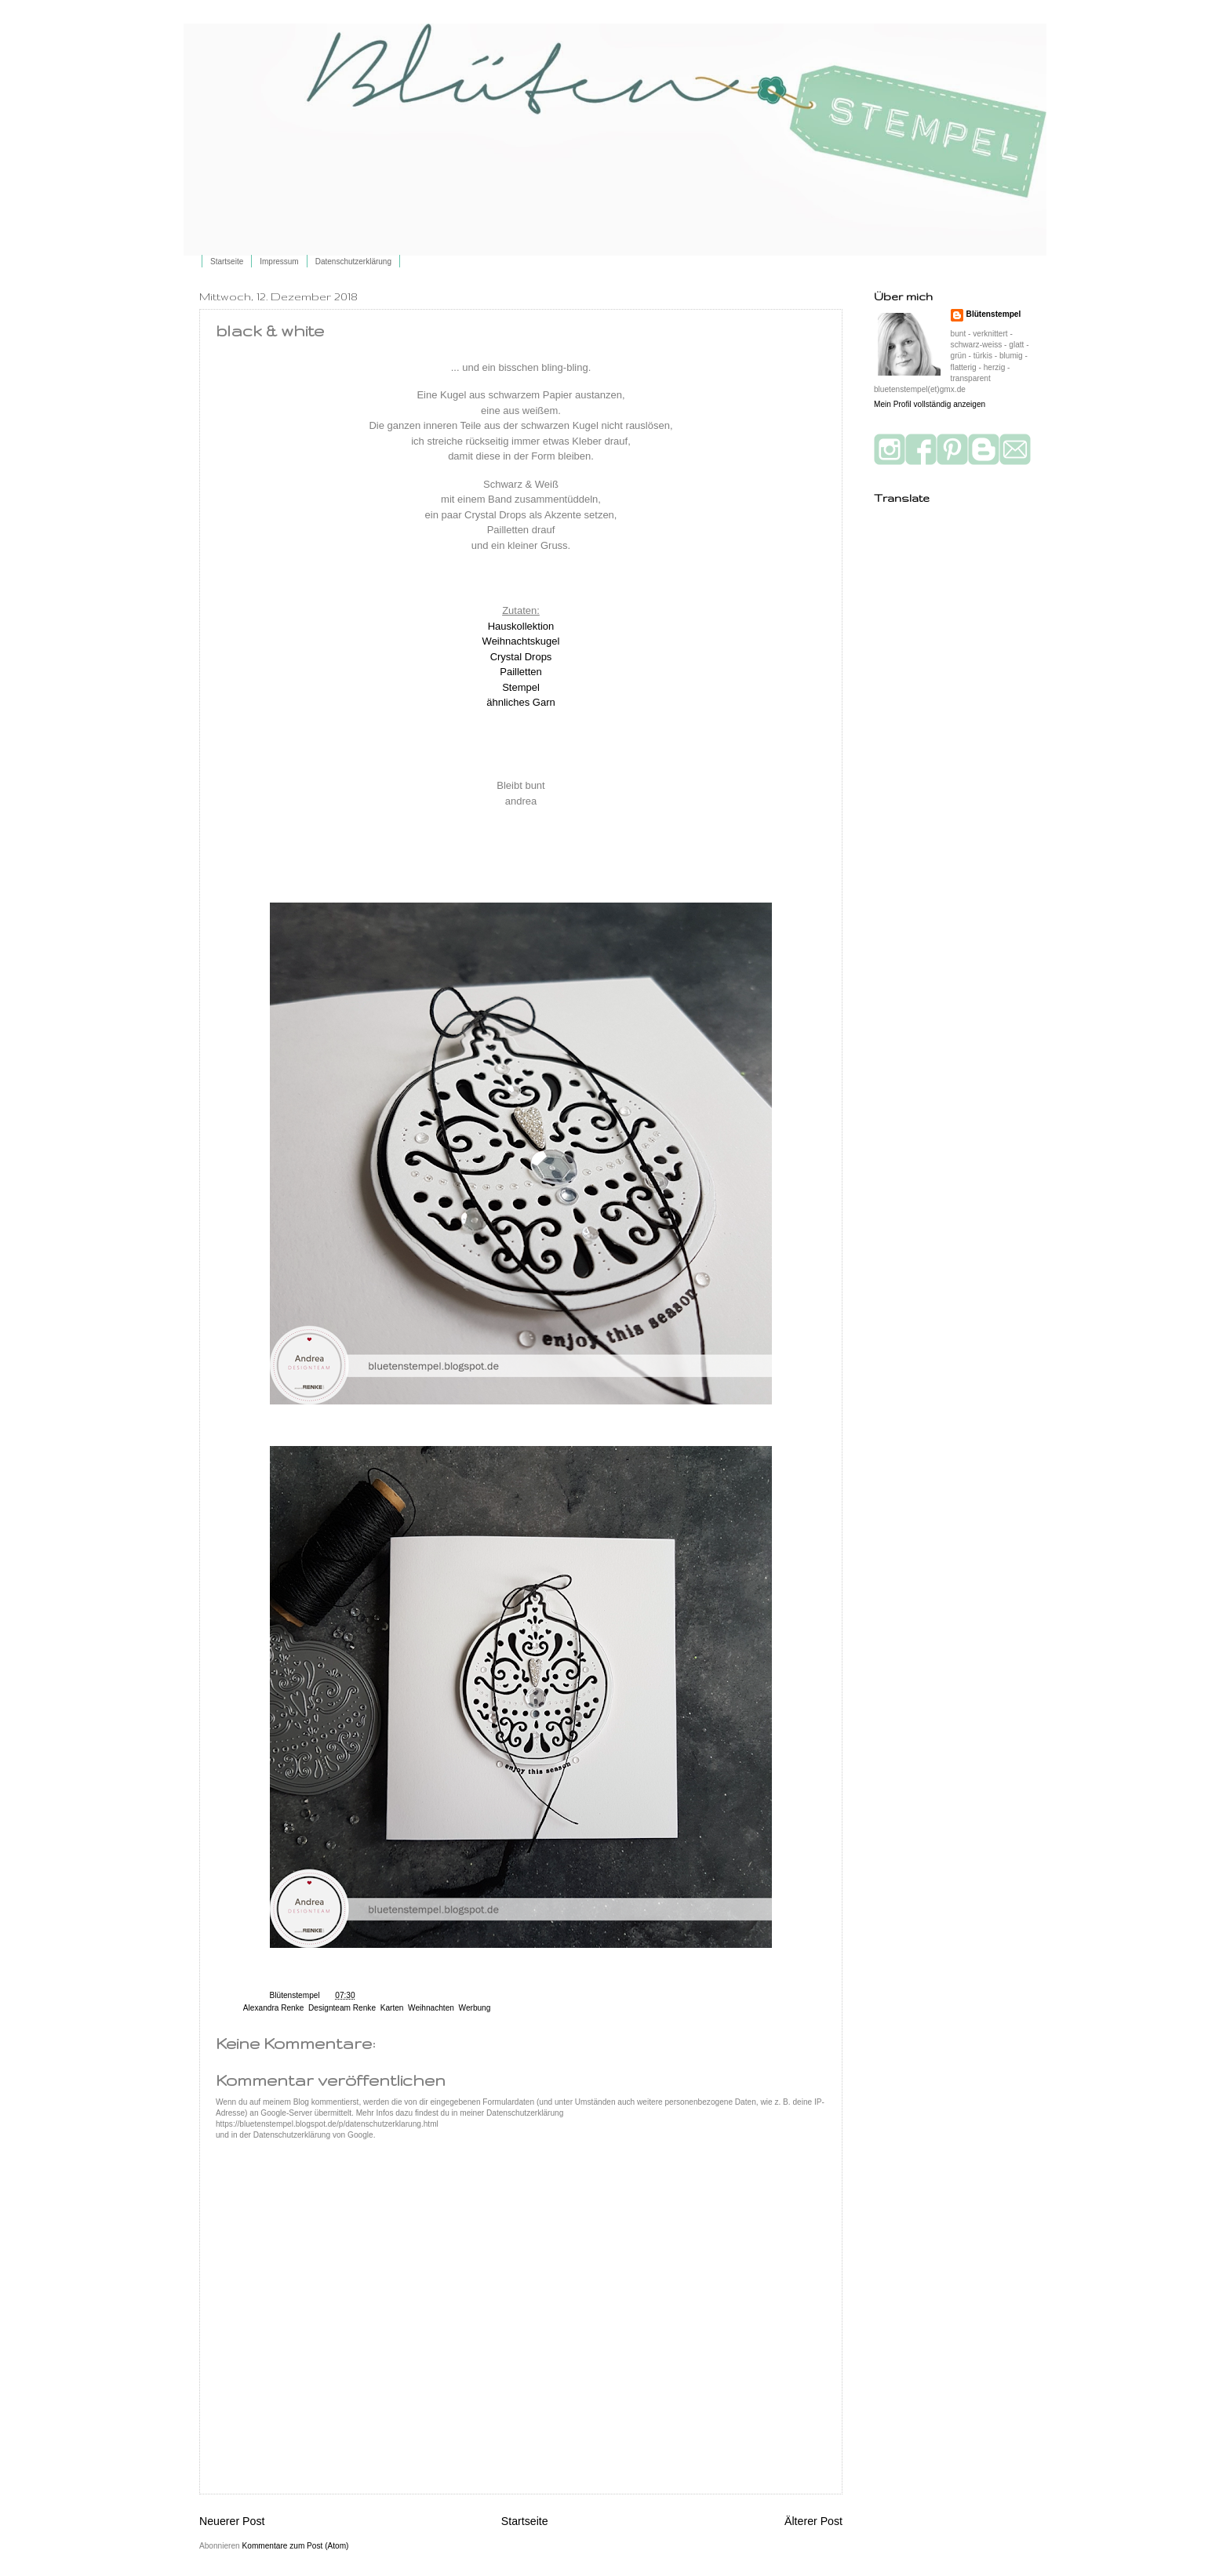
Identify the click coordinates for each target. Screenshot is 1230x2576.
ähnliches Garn (520, 702)
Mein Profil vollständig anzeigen (929, 404)
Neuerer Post (231, 2521)
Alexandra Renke (273, 2008)
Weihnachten (431, 2008)
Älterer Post (813, 2521)
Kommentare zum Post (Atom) (295, 2545)
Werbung (475, 2008)
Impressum (279, 261)
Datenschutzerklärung (353, 261)
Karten (392, 2008)
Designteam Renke (342, 2008)
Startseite (226, 261)
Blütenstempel (296, 1995)
